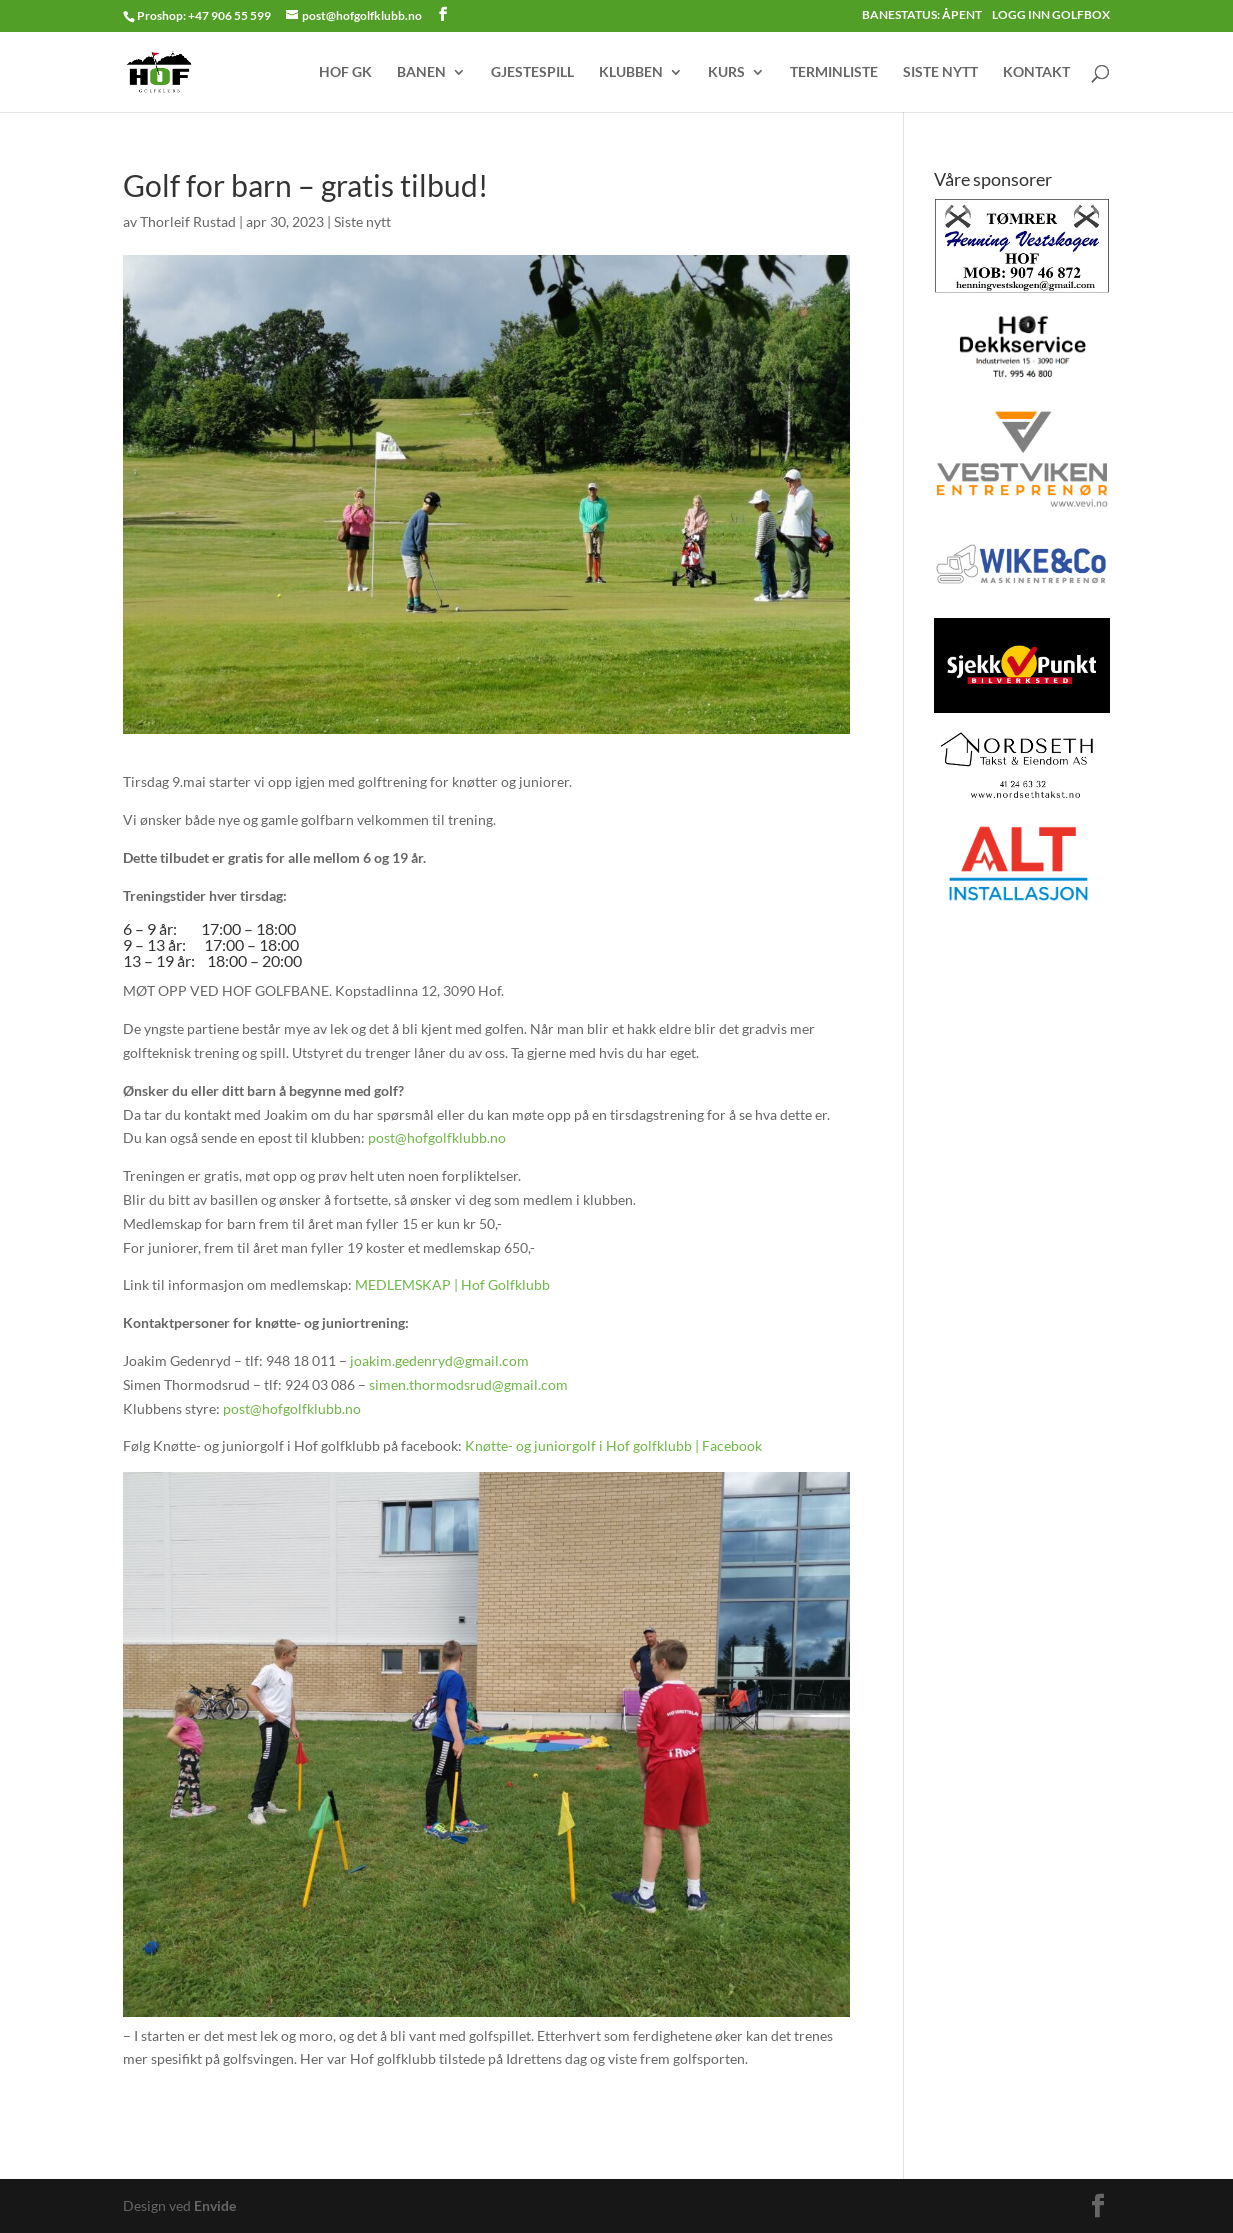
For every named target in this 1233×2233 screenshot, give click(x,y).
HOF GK (345, 72)
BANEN (421, 72)
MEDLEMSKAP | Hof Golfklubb (452, 1284)
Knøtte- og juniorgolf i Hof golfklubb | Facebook (613, 1445)
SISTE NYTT (940, 72)
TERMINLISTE (834, 72)
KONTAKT (1036, 72)
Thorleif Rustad (188, 221)
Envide (215, 2205)
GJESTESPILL (532, 72)
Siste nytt (362, 221)
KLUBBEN (631, 72)
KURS (726, 72)
